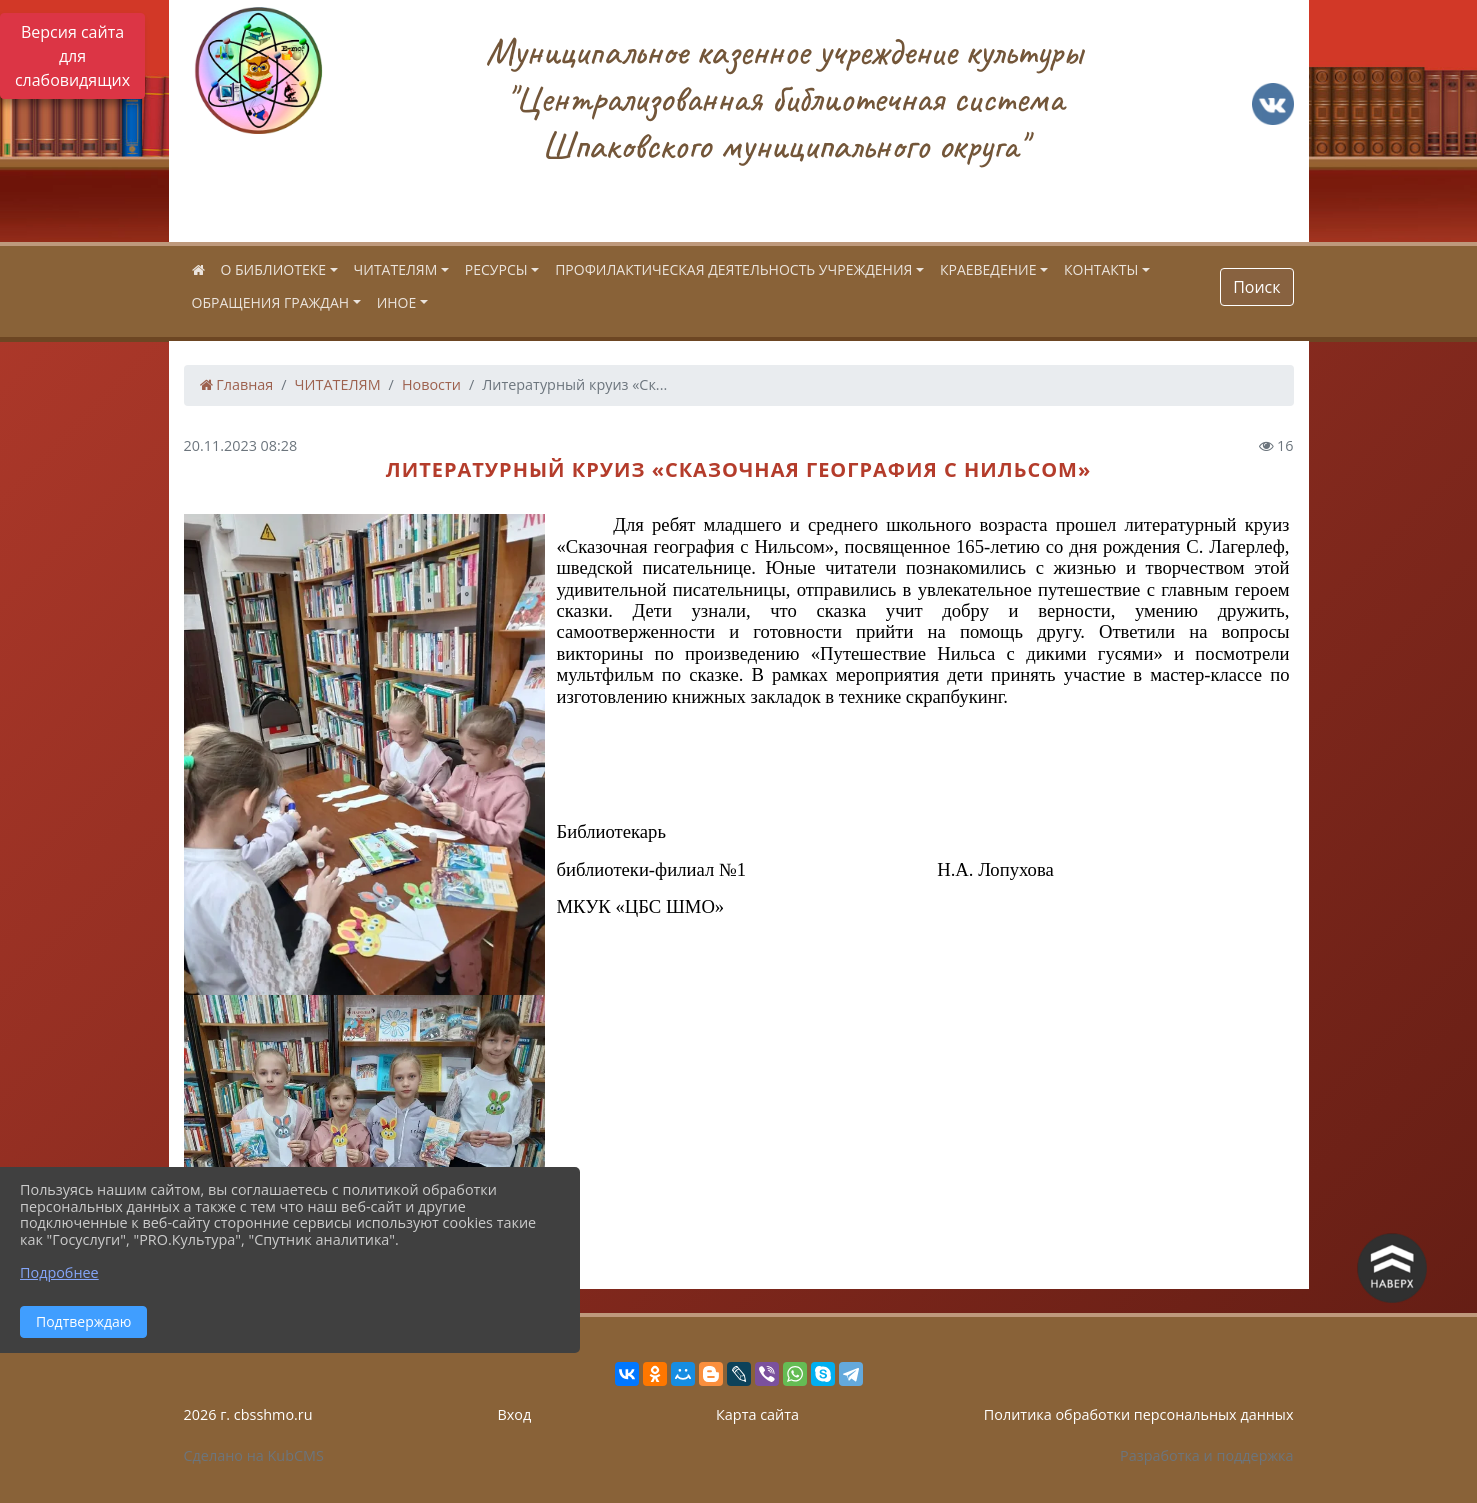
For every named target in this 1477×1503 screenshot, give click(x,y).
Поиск (1256, 287)
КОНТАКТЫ (1101, 269)
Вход (514, 1414)
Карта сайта (757, 1414)
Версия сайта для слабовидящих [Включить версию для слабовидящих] (72, 56)
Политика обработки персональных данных (1139, 1414)
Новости (431, 384)
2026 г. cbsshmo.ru (248, 1414)
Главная (237, 384)
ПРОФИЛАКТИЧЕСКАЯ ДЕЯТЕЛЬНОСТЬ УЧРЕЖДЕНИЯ (733, 269)
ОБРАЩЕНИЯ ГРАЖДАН (271, 302)
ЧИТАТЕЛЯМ (396, 269)
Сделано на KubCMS (254, 1455)
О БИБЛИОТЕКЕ (273, 269)
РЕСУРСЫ (496, 269)
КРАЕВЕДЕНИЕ (988, 269)
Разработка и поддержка (1206, 1455)
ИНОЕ (397, 302)
